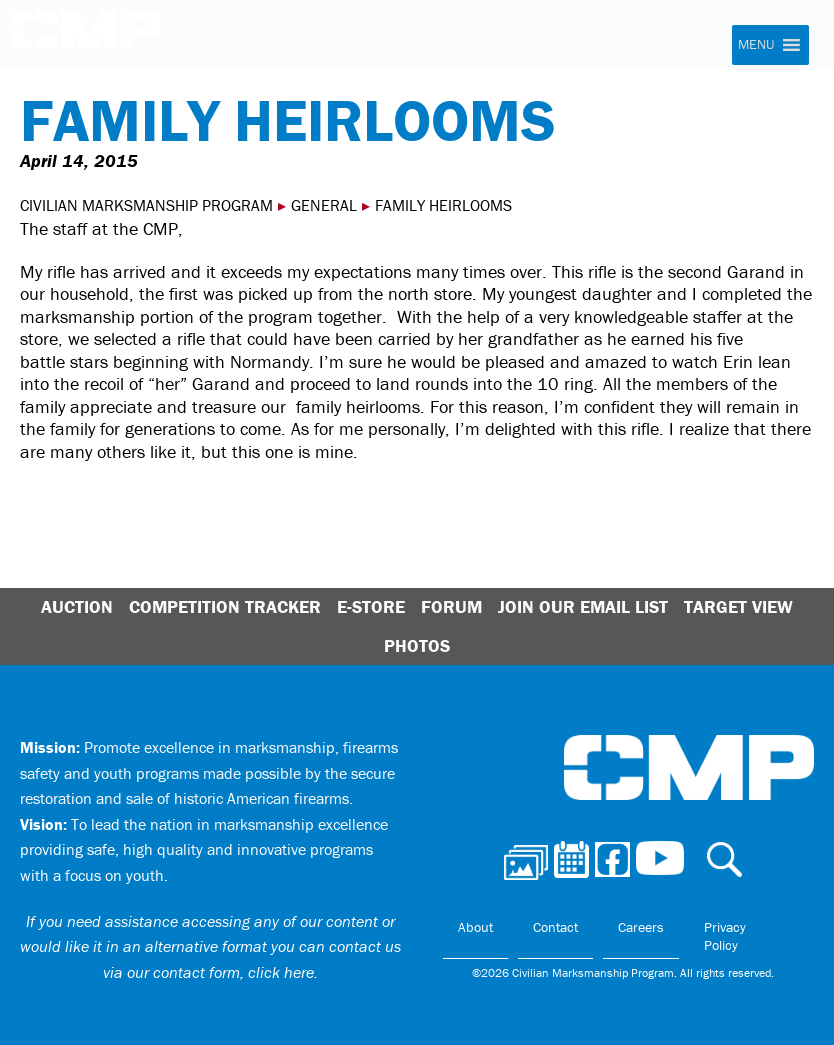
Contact (555, 927)
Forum (451, 606)
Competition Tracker (225, 606)
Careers (641, 927)
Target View (738, 606)
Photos (417, 645)
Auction (77, 606)
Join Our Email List (583, 606)
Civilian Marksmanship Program (85, 36)
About (475, 927)
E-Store (371, 606)
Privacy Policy (725, 936)
